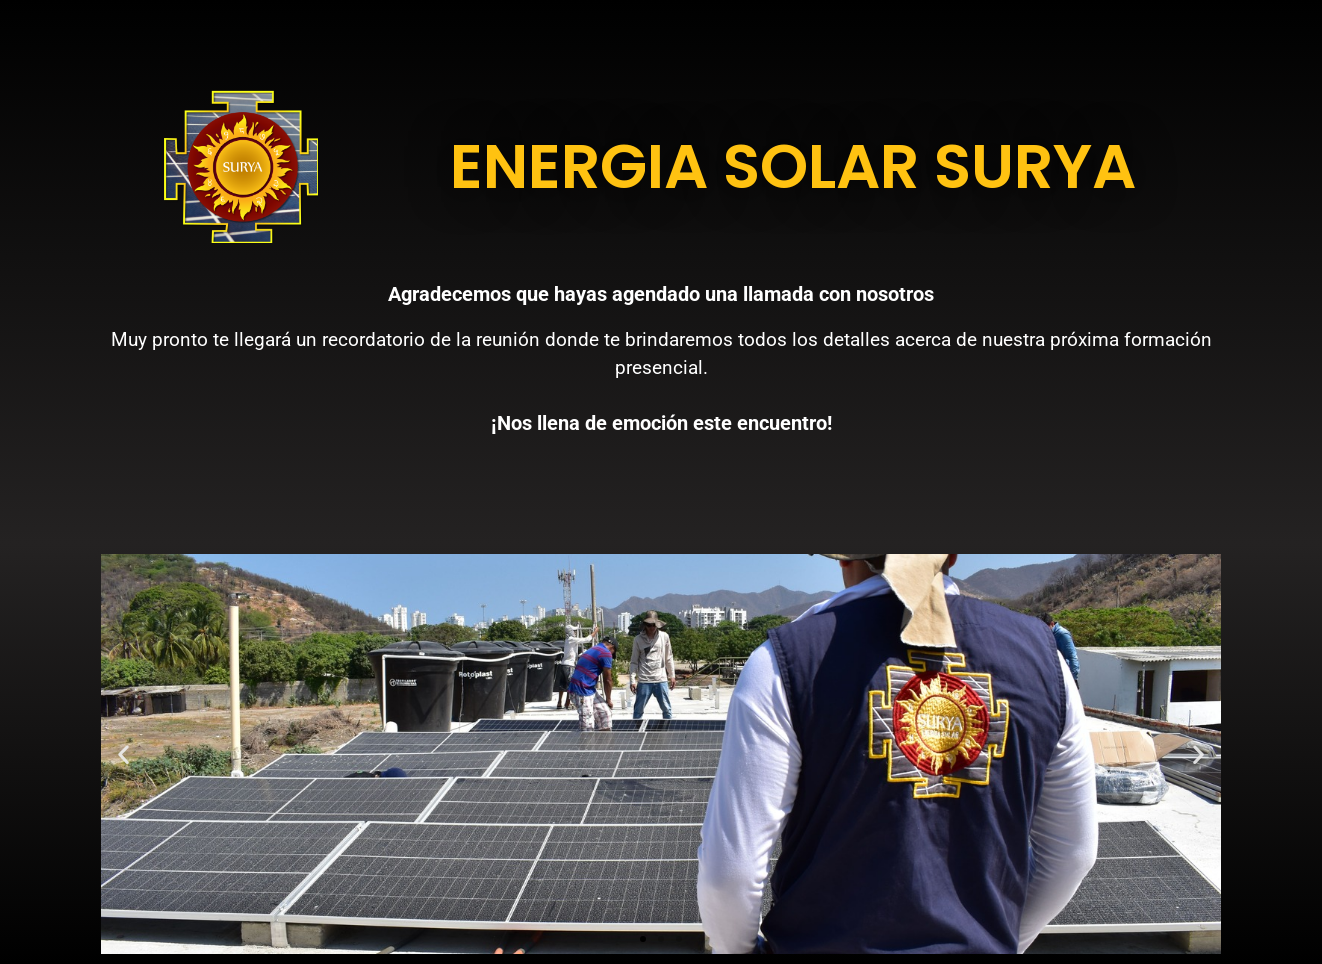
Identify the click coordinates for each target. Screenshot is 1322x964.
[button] (123, 753)
